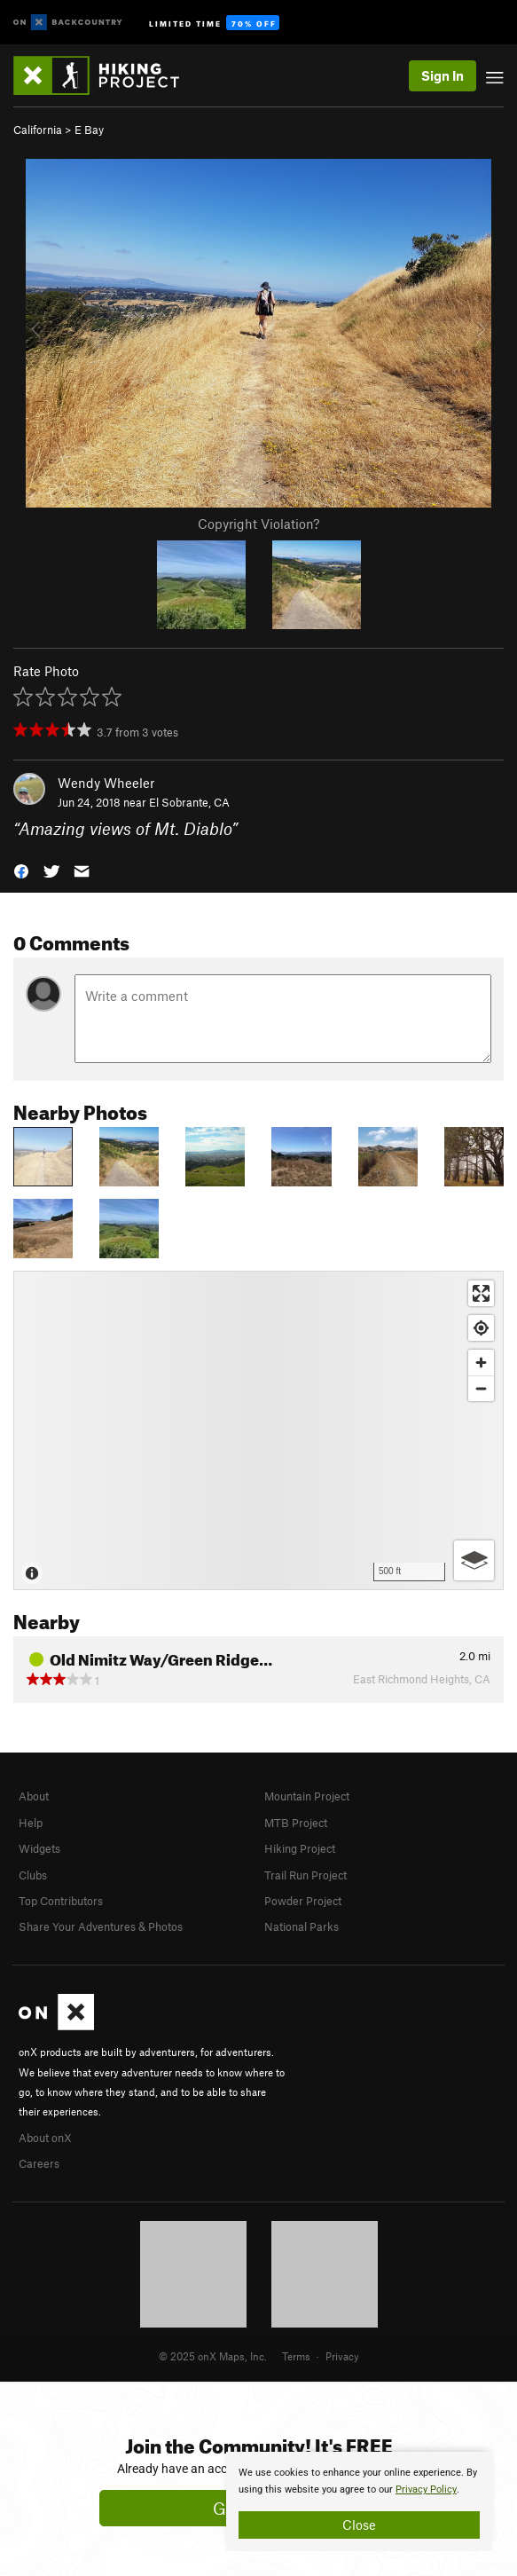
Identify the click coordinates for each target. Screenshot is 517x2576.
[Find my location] (481, 1328)
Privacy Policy (426, 2489)
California (37, 129)
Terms (296, 2356)
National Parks (301, 1926)
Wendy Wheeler (106, 783)
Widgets (39, 1848)
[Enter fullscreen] (481, 1293)
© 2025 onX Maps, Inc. (213, 2356)
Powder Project (302, 1901)
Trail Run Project (305, 1875)
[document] (359, 2501)
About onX (45, 2138)
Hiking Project (299, 1848)
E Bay (89, 129)
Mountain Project (306, 1796)
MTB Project (295, 1823)
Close (359, 2525)
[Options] (474, 1560)
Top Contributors (61, 1901)
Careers (39, 2163)
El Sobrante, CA (189, 802)
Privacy (342, 2356)
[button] (21, 870)
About (34, 1796)
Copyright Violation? (258, 524)
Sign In (442, 75)
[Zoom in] (481, 1362)
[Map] (258, 1430)
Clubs (33, 1875)
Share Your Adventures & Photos (101, 1926)
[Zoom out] (481, 1388)
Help (31, 1823)
